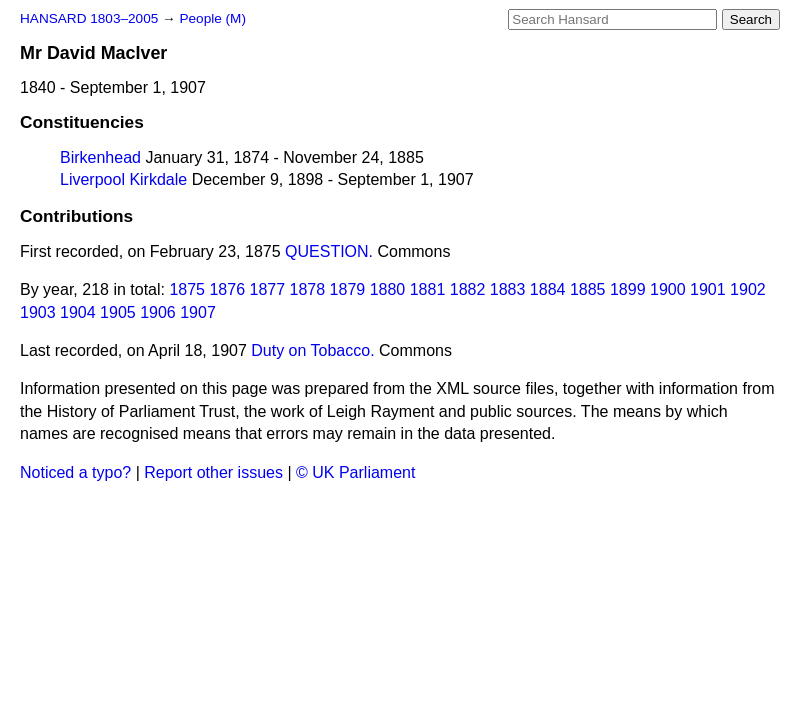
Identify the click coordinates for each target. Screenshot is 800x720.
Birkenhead (100, 157)
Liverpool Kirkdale (123, 179)
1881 (428, 289)
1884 (548, 289)
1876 (227, 289)
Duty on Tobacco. (312, 350)
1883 (508, 289)
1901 (708, 289)
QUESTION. (329, 251)
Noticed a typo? (75, 472)
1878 (308, 289)
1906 (158, 312)
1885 (588, 289)
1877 (268, 289)
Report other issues (213, 472)
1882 (468, 289)
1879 (348, 289)
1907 (198, 312)
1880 (388, 289)
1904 (78, 312)
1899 (628, 289)
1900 (668, 289)
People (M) (212, 18)
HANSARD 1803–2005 (89, 18)
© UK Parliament (355, 472)
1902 (748, 289)
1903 (38, 312)
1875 (187, 289)
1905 (118, 312)
